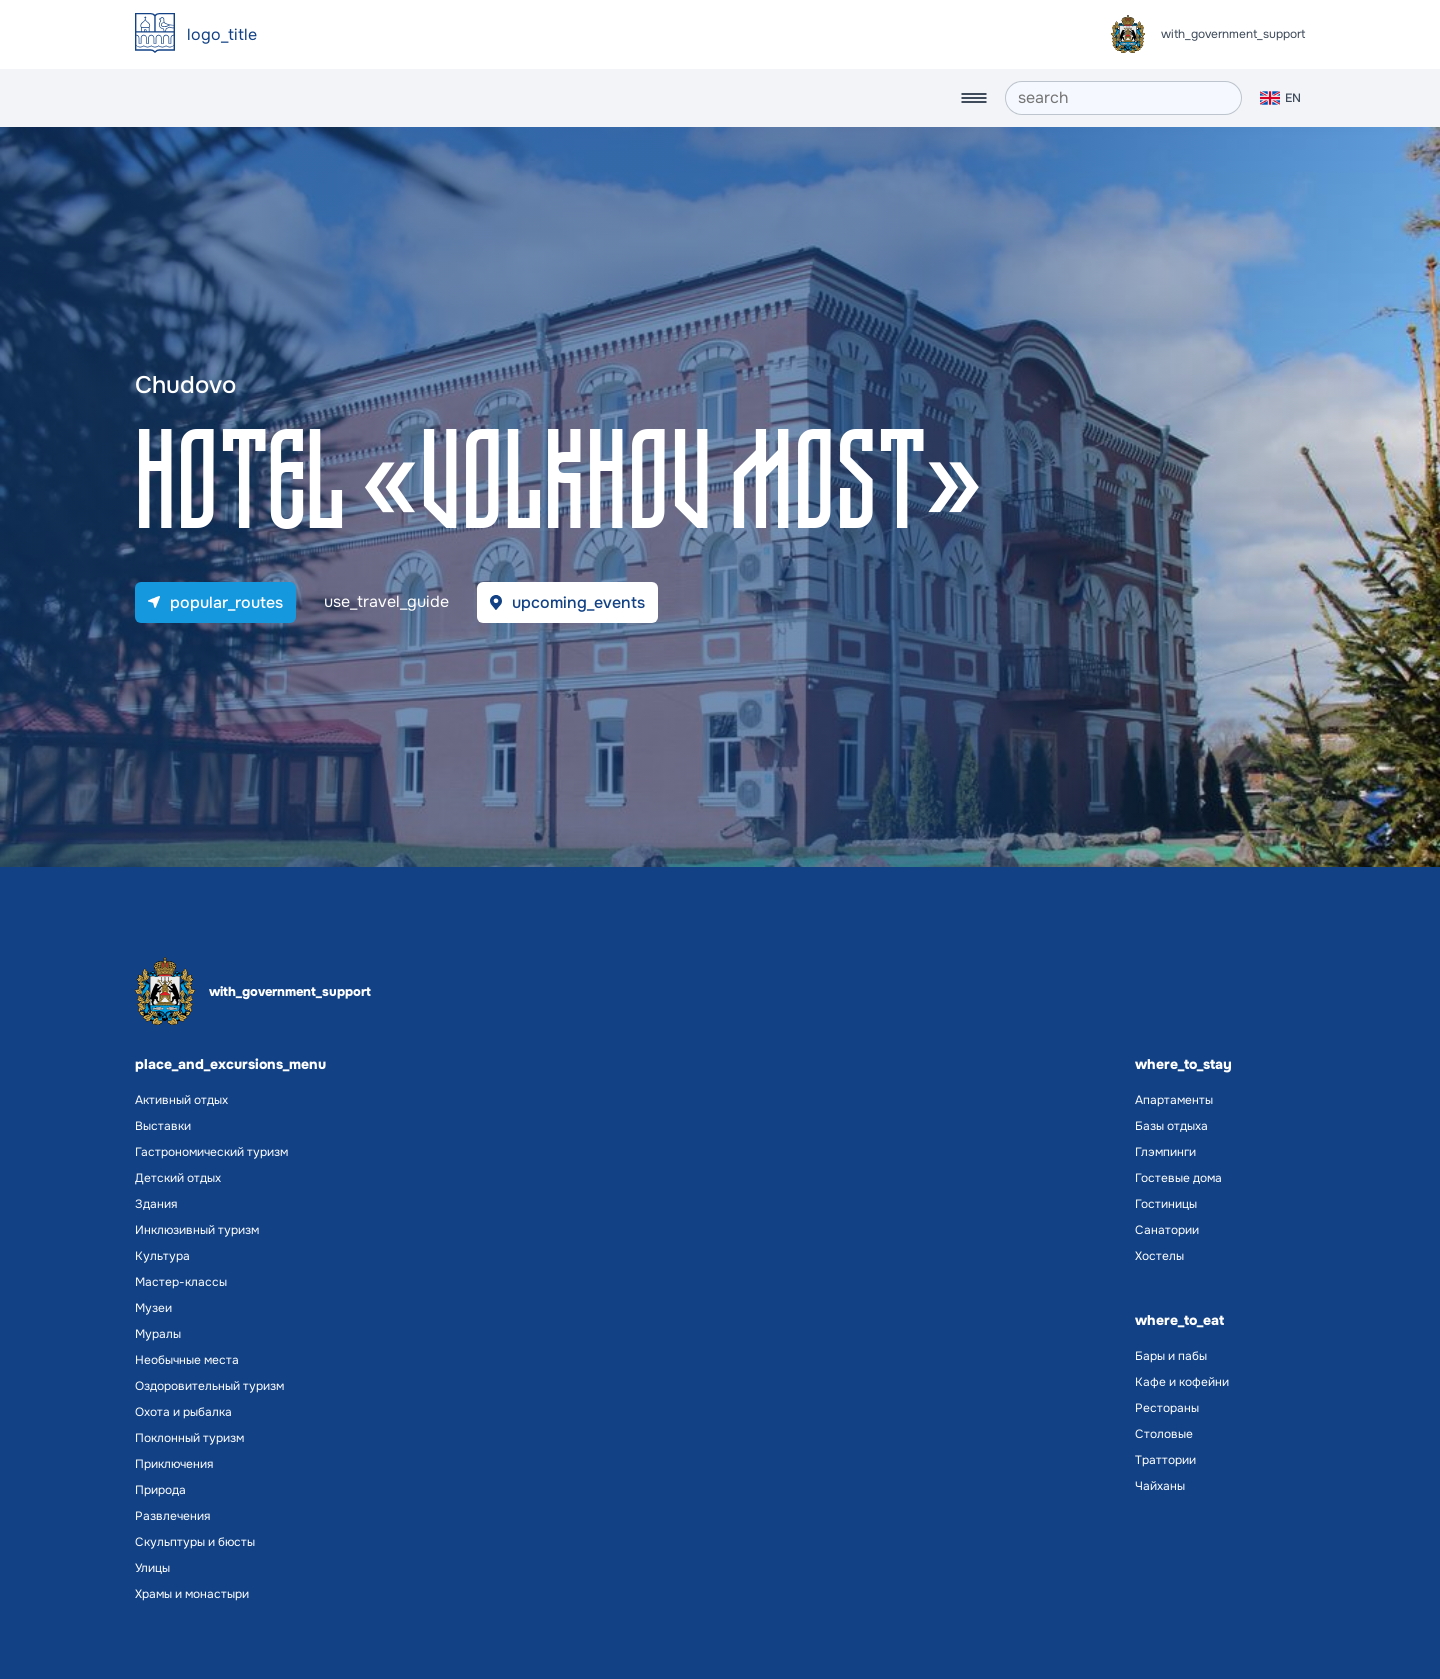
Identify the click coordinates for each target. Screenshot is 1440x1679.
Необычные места (187, 1360)
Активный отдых (181, 1100)
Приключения (174, 1464)
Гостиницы (1166, 1204)
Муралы (158, 1334)
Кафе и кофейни (1182, 1382)
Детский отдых (178, 1178)
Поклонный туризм (189, 1438)
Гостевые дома (1178, 1178)
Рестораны (1167, 1408)
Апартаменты (1174, 1100)
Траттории (1165, 1460)
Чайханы (1160, 1486)
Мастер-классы (181, 1282)
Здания (156, 1204)
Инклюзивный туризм (197, 1230)
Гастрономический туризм (211, 1152)
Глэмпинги (1165, 1152)
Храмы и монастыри (192, 1594)
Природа (160, 1490)
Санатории (1167, 1230)
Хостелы (1159, 1256)
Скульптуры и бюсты (195, 1542)
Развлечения (172, 1516)
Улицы (152, 1568)
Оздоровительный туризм (209, 1386)
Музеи (153, 1308)
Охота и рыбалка (183, 1412)
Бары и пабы (1171, 1356)
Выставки (163, 1126)
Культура (162, 1256)
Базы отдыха (1171, 1126)
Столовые (1164, 1434)
